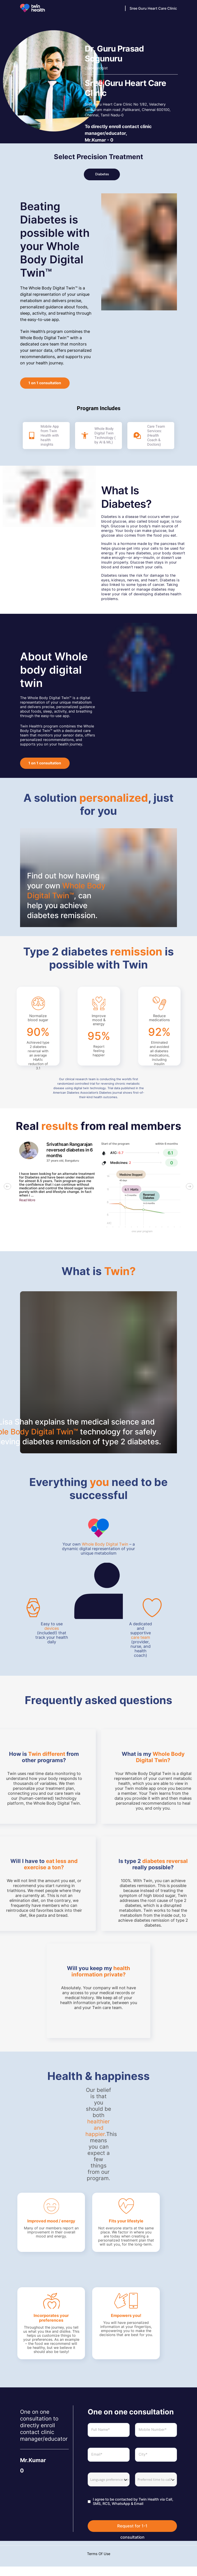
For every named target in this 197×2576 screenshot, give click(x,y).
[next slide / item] (189, 1187)
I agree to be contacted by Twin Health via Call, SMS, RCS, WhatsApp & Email (133, 2501)
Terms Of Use (98, 2553)
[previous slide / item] (7, 1187)
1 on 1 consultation (44, 383)
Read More (27, 1200)
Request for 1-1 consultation (132, 2528)
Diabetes (102, 174)
